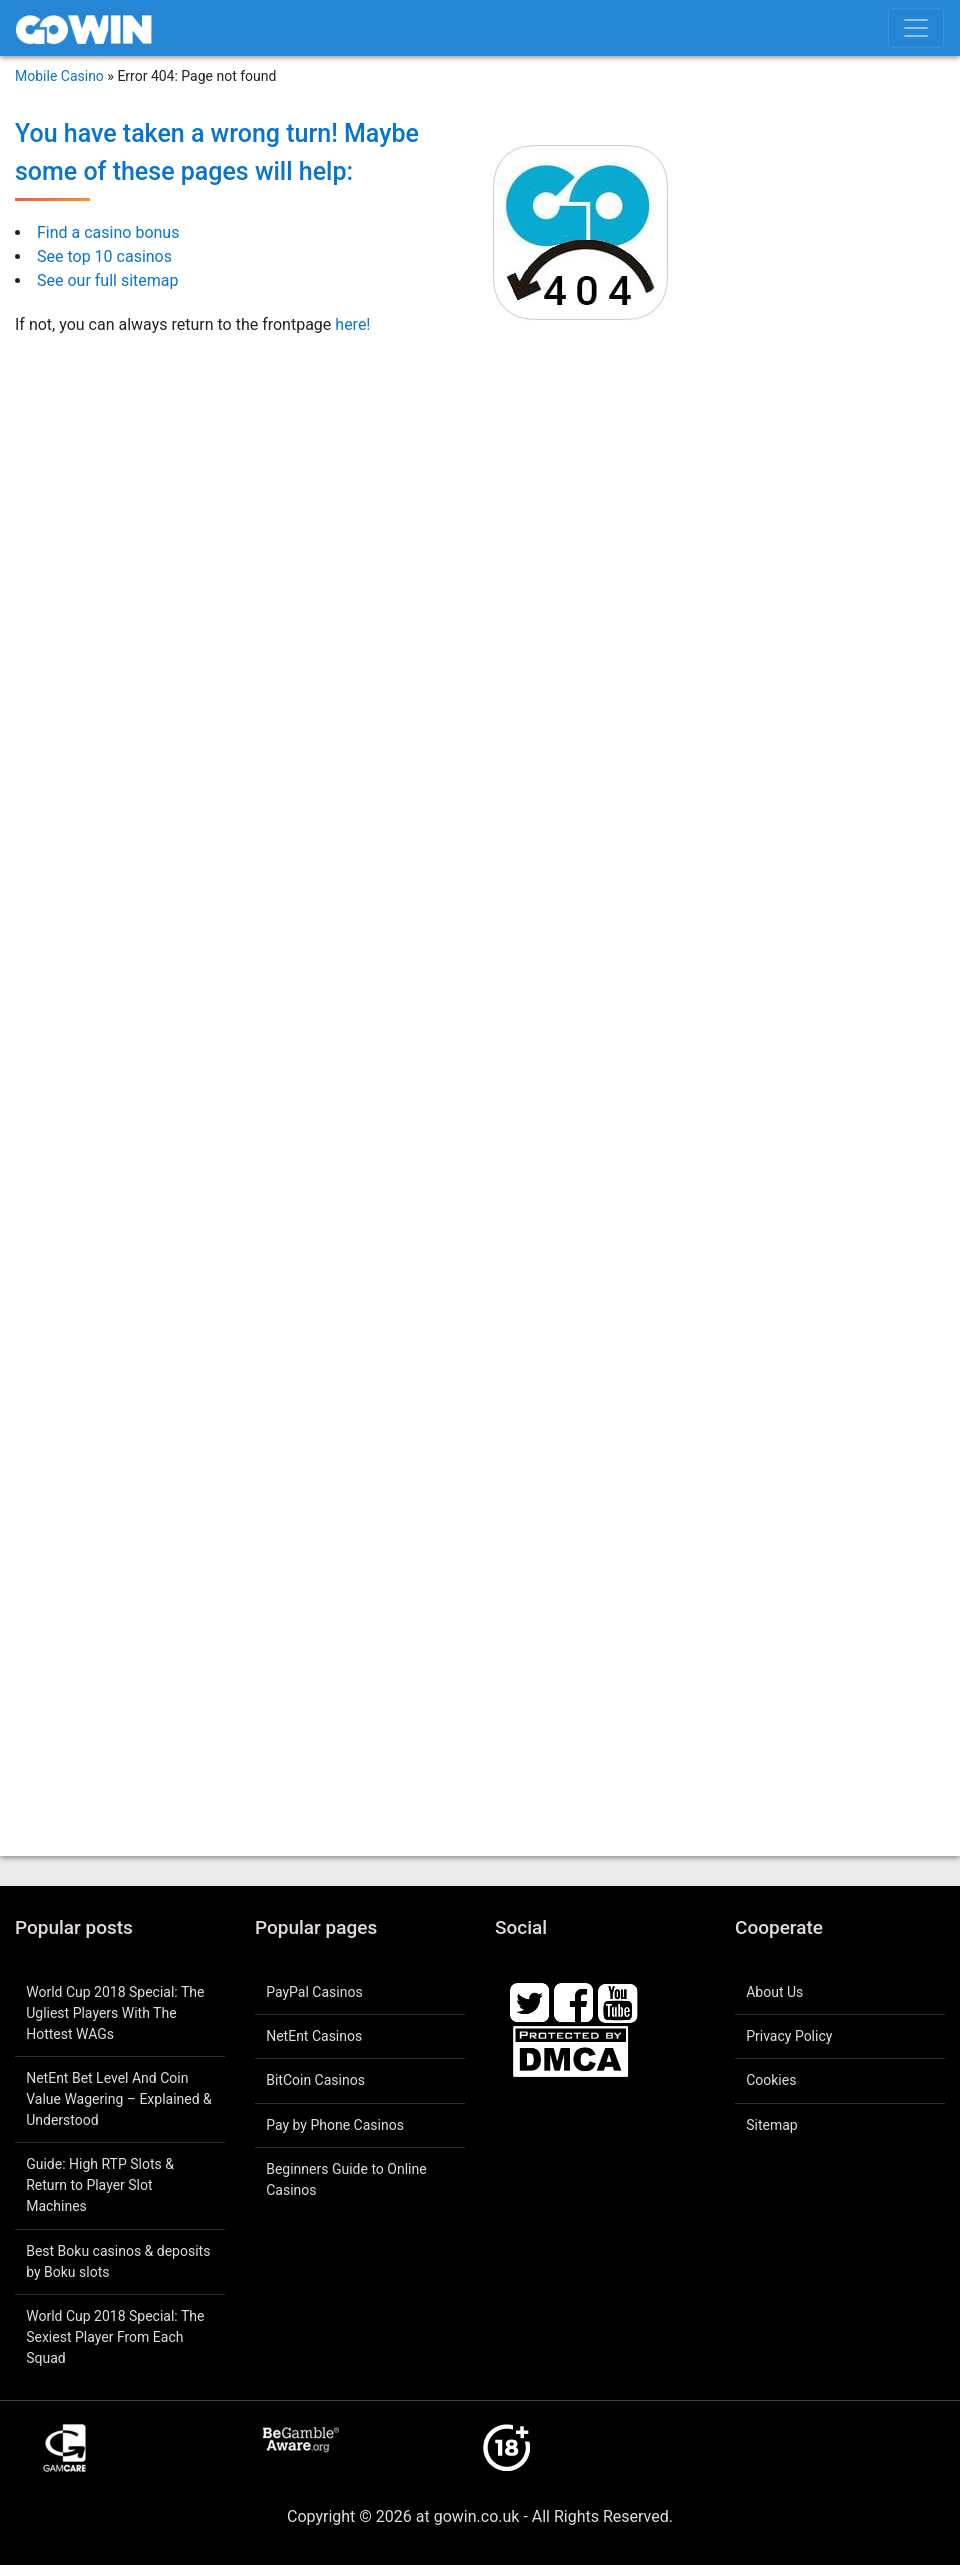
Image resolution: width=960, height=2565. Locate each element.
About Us (774, 1992)
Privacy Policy (789, 2036)
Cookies (771, 2080)
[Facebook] (574, 2001)
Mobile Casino (59, 76)
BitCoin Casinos (315, 2080)
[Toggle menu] (916, 28)
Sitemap (771, 2125)
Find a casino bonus (108, 232)
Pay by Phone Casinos (335, 2125)
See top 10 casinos (104, 256)
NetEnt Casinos (314, 2036)
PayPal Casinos (314, 1992)
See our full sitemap (108, 280)
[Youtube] (618, 2001)
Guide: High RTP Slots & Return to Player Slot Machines (100, 2185)
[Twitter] (530, 2001)
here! (352, 324)
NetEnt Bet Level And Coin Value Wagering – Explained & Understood (119, 2099)
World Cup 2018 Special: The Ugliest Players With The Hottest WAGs (115, 2013)
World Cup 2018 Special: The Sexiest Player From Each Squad (115, 2337)
